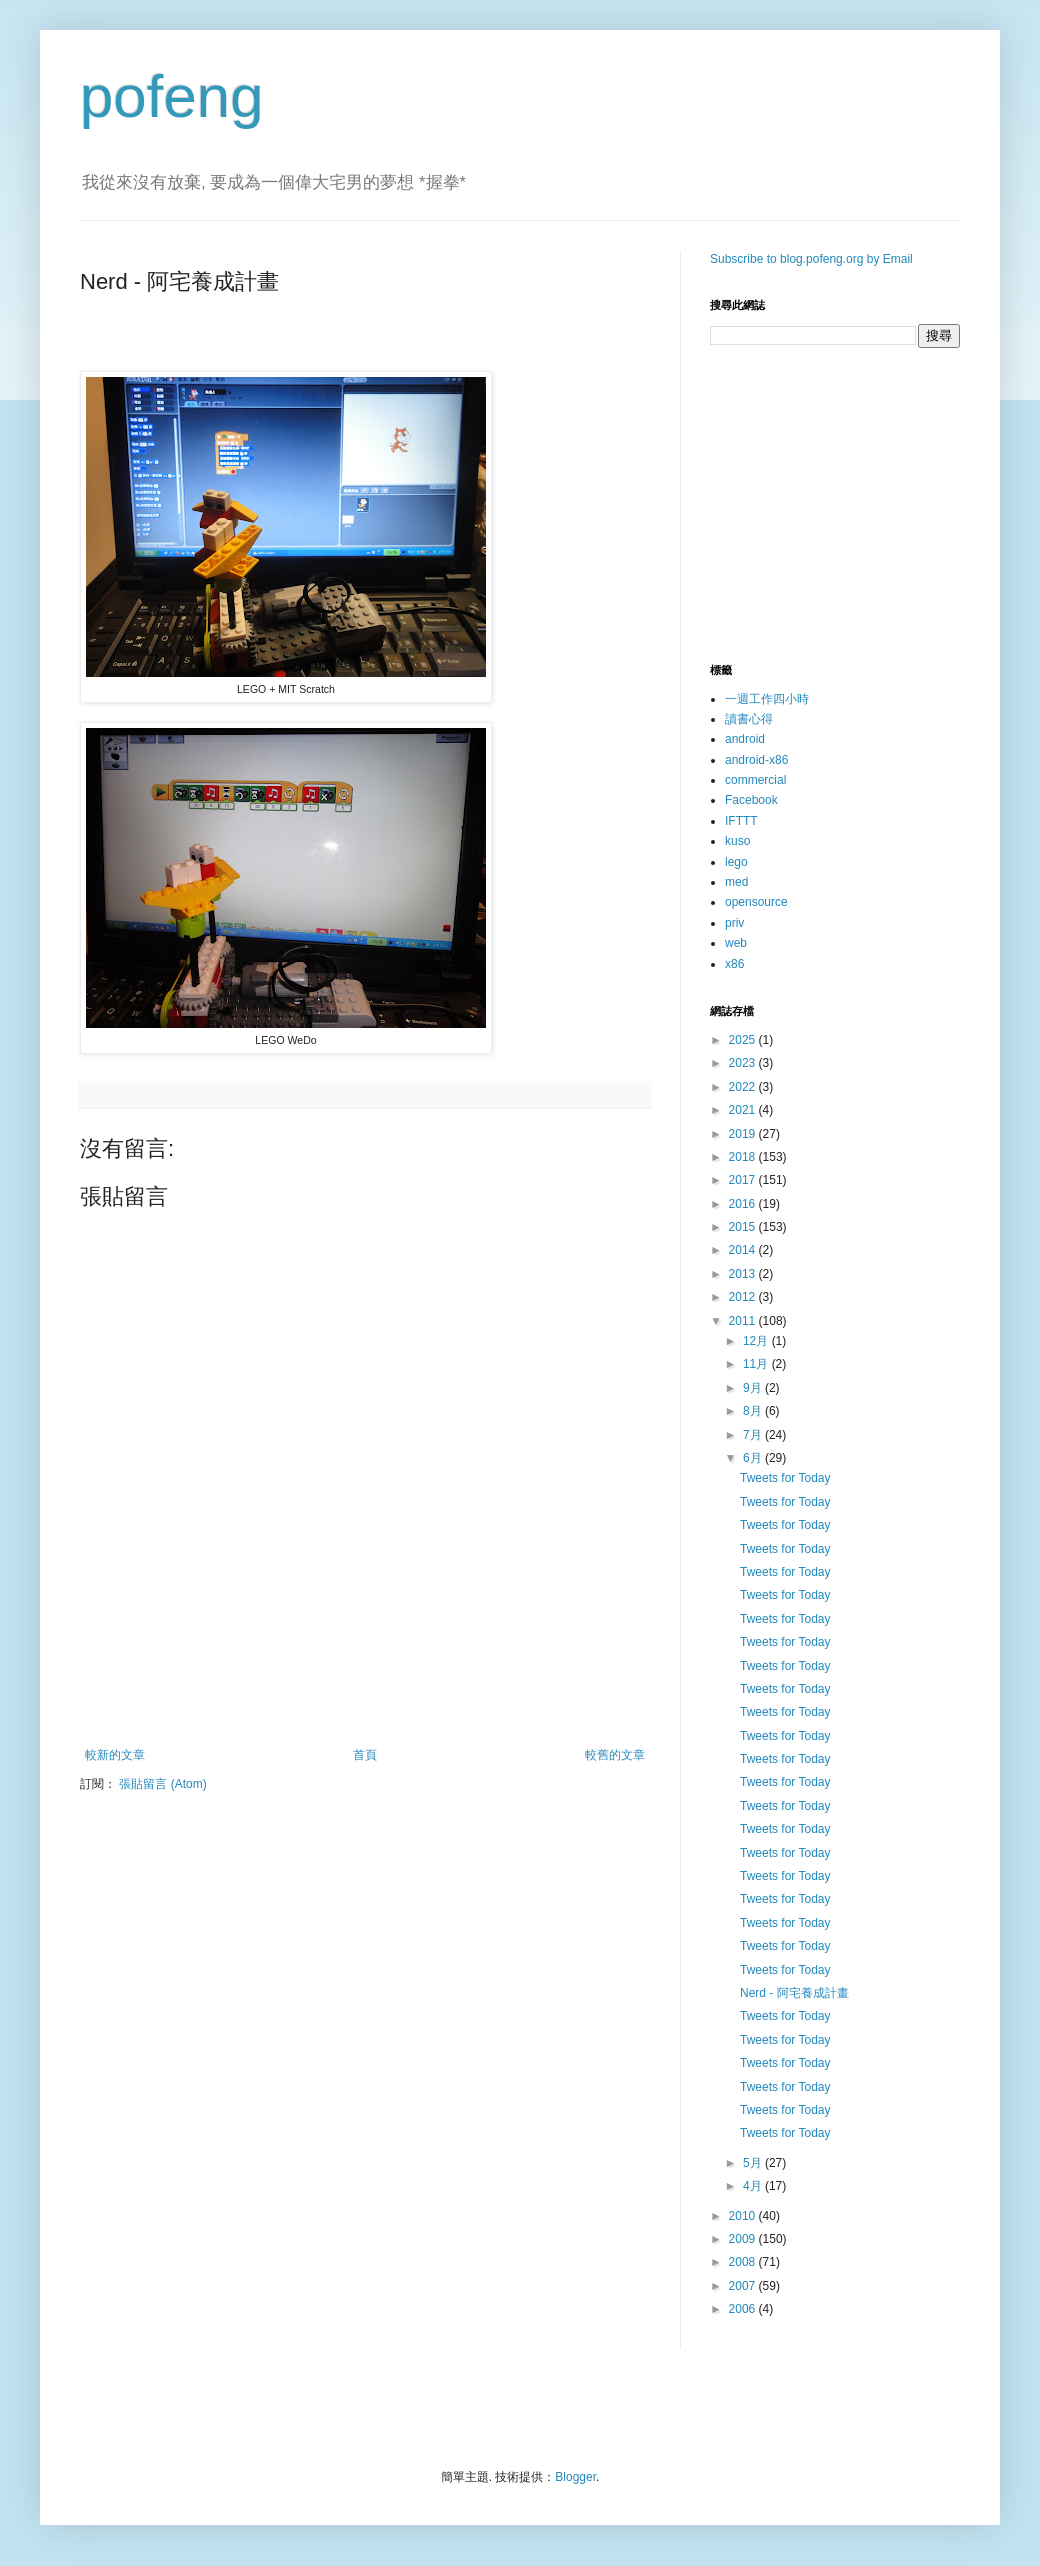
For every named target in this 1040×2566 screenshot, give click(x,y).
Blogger (575, 2477)
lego (736, 862)
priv (734, 923)
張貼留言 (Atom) (162, 1784)
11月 (757, 1364)
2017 (744, 1180)
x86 (734, 964)
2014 (744, 1250)
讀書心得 (749, 719)
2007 (744, 2286)
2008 (744, 2262)
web (736, 943)
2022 (744, 1087)
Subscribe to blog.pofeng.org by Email (811, 259)
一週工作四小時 (767, 699)
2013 (744, 1274)
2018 (744, 1157)
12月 (757, 1341)
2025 (744, 1040)
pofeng (172, 96)
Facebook (751, 800)
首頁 (365, 1755)
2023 (744, 1063)
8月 (754, 1411)
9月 (754, 1388)
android (745, 739)
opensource (756, 902)
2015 (744, 1227)
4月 (754, 2186)
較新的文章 (115, 1755)
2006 (744, 2309)
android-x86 (756, 760)
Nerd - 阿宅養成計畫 (794, 1993)
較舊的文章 (615, 1755)
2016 (744, 1204)
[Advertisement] (365, 1693)
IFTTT (741, 821)
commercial (755, 780)
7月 (754, 1435)
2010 (744, 2216)
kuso (737, 841)
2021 (744, 1110)
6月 (754, 1458)
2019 (744, 1134)
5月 (754, 2163)
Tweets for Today (785, 1478)
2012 (744, 1297)
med (736, 882)
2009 (744, 2239)
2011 (744, 1321)
